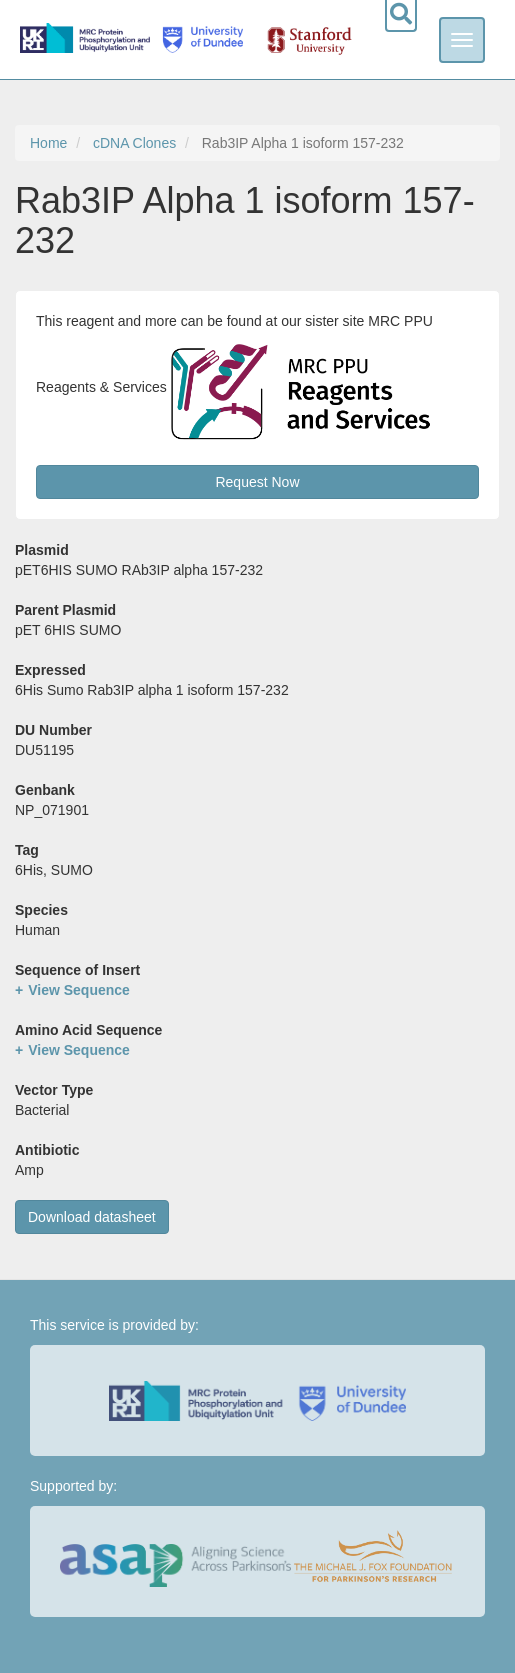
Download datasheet (92, 1217)
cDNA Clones (134, 143)
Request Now (257, 482)
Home (48, 143)
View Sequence (79, 990)
